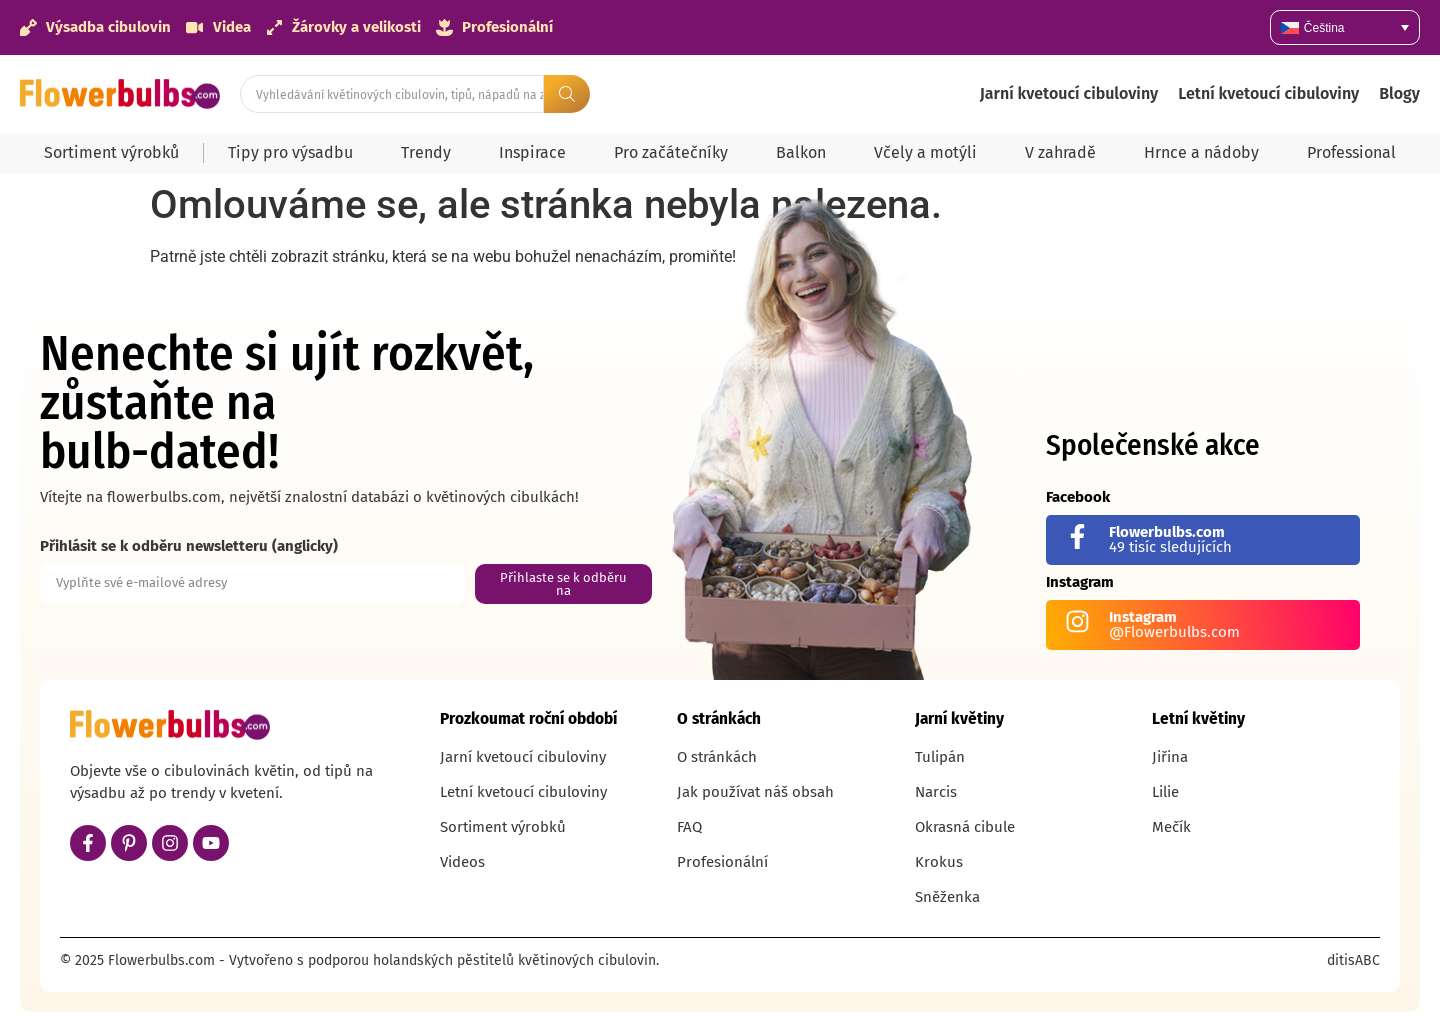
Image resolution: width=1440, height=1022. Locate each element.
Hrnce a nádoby (1201, 152)
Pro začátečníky (671, 152)
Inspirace (532, 152)
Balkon (801, 152)
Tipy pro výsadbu (290, 152)
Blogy (1399, 93)
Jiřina (1170, 757)
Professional (1351, 152)
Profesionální (722, 862)
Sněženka (947, 897)
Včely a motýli (925, 152)
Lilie (1165, 792)
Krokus (939, 862)
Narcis (936, 792)
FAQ (689, 827)
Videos (462, 862)
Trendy (426, 152)
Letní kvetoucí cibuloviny (1268, 93)
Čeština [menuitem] (1324, 28)
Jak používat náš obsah (755, 792)
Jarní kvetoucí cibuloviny (1069, 93)
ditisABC (1353, 960)
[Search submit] (567, 94)
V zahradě (1060, 152)
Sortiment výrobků (111, 152)
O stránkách (717, 757)
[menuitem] (1345, 27)
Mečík (1171, 827)
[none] (1345, 27)
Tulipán (940, 757)
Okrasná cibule (965, 827)
